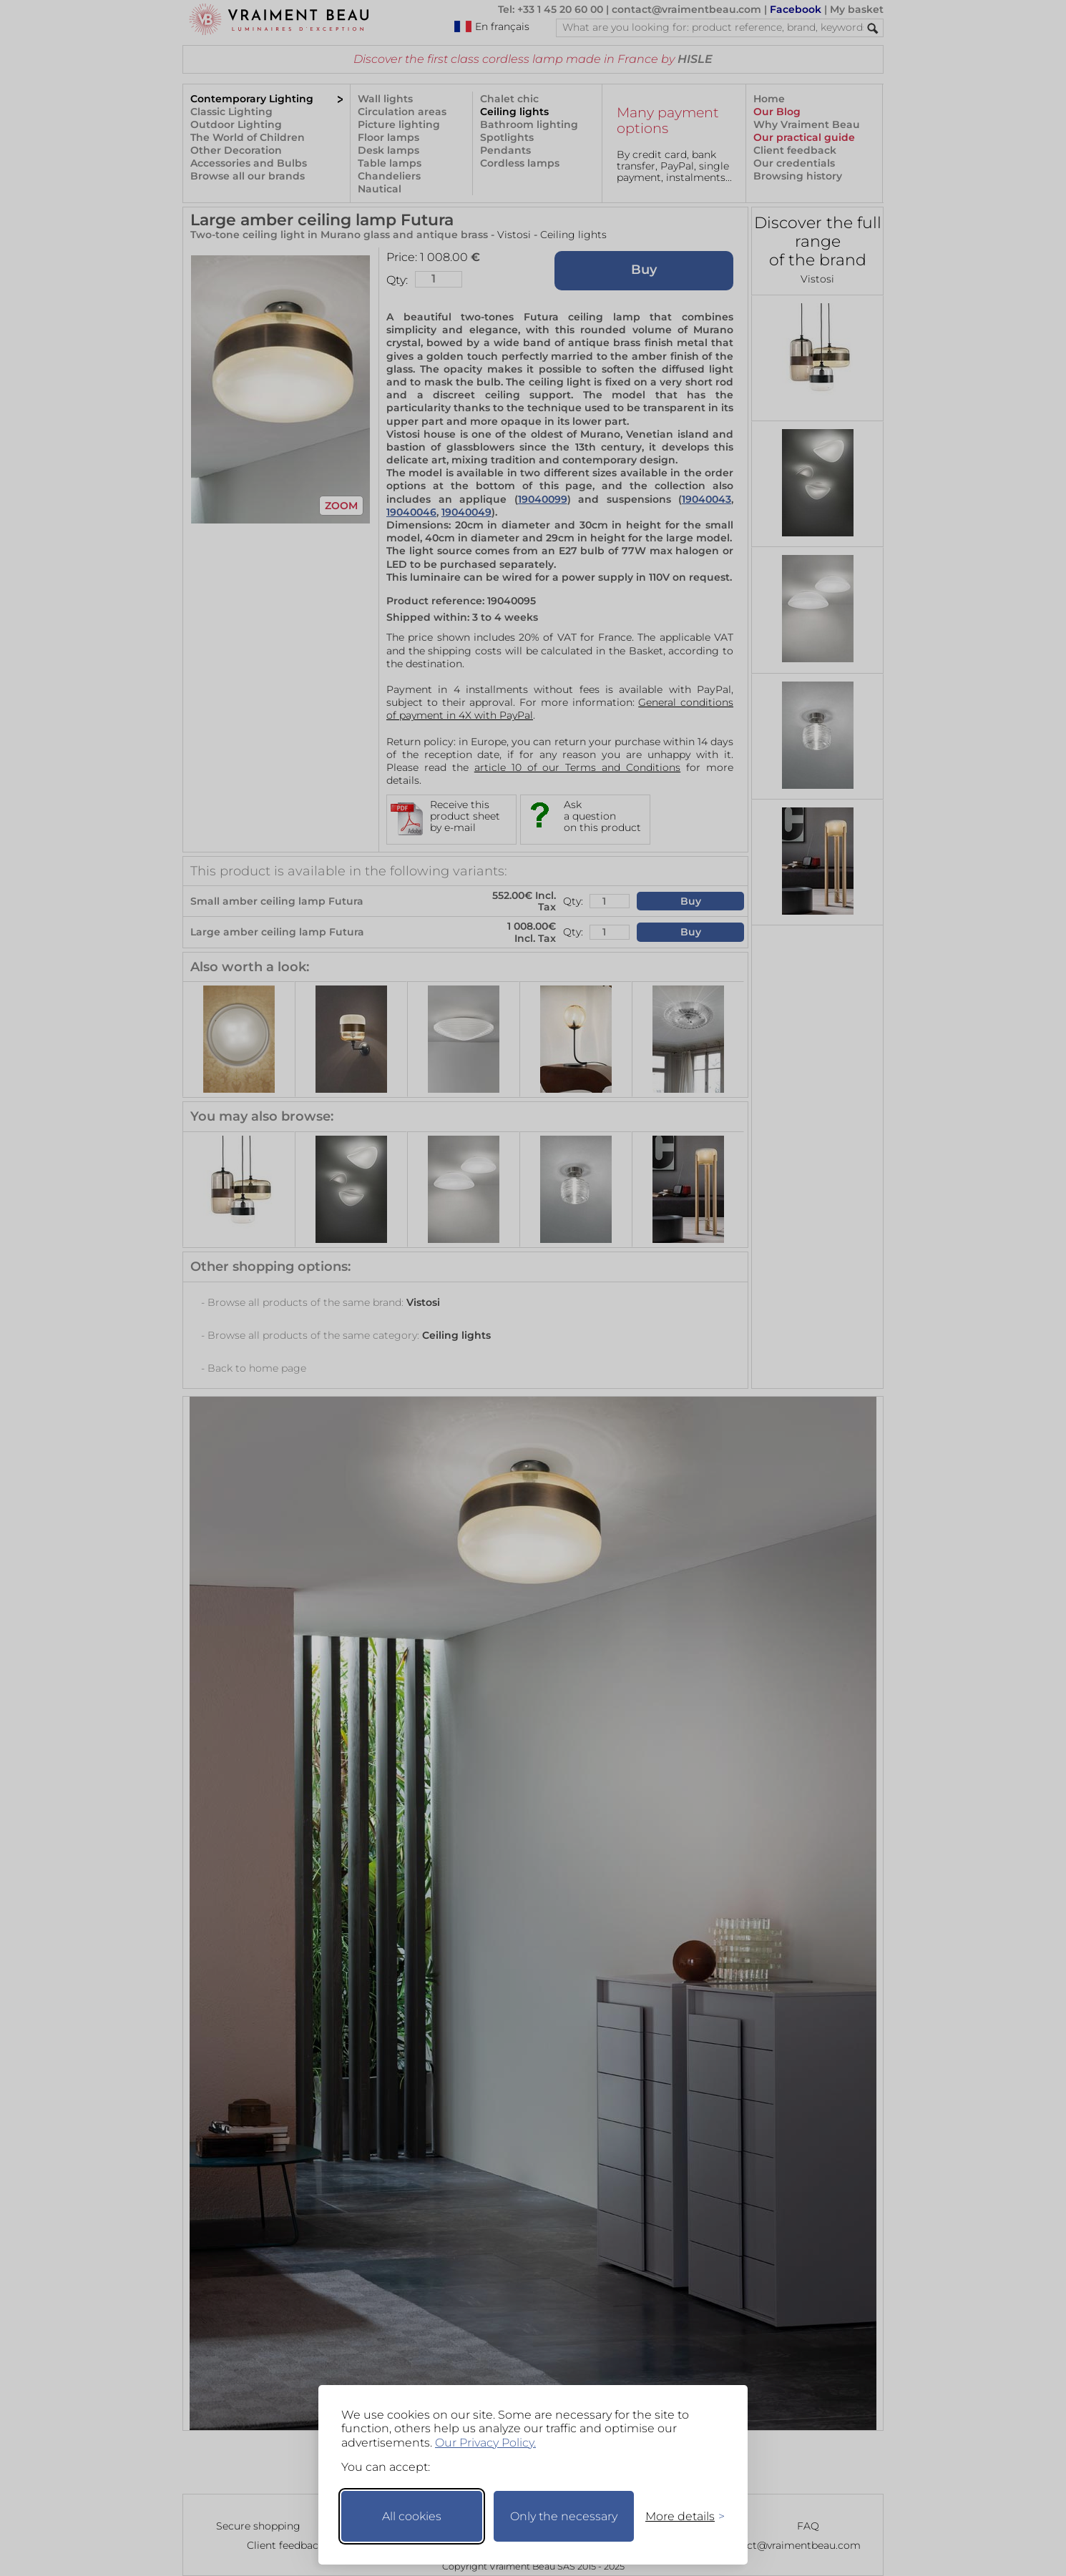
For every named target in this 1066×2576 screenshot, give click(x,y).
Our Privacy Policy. (485, 2442)
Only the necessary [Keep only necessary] (563, 2516)
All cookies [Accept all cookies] (411, 2516)
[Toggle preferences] (679, 2516)
